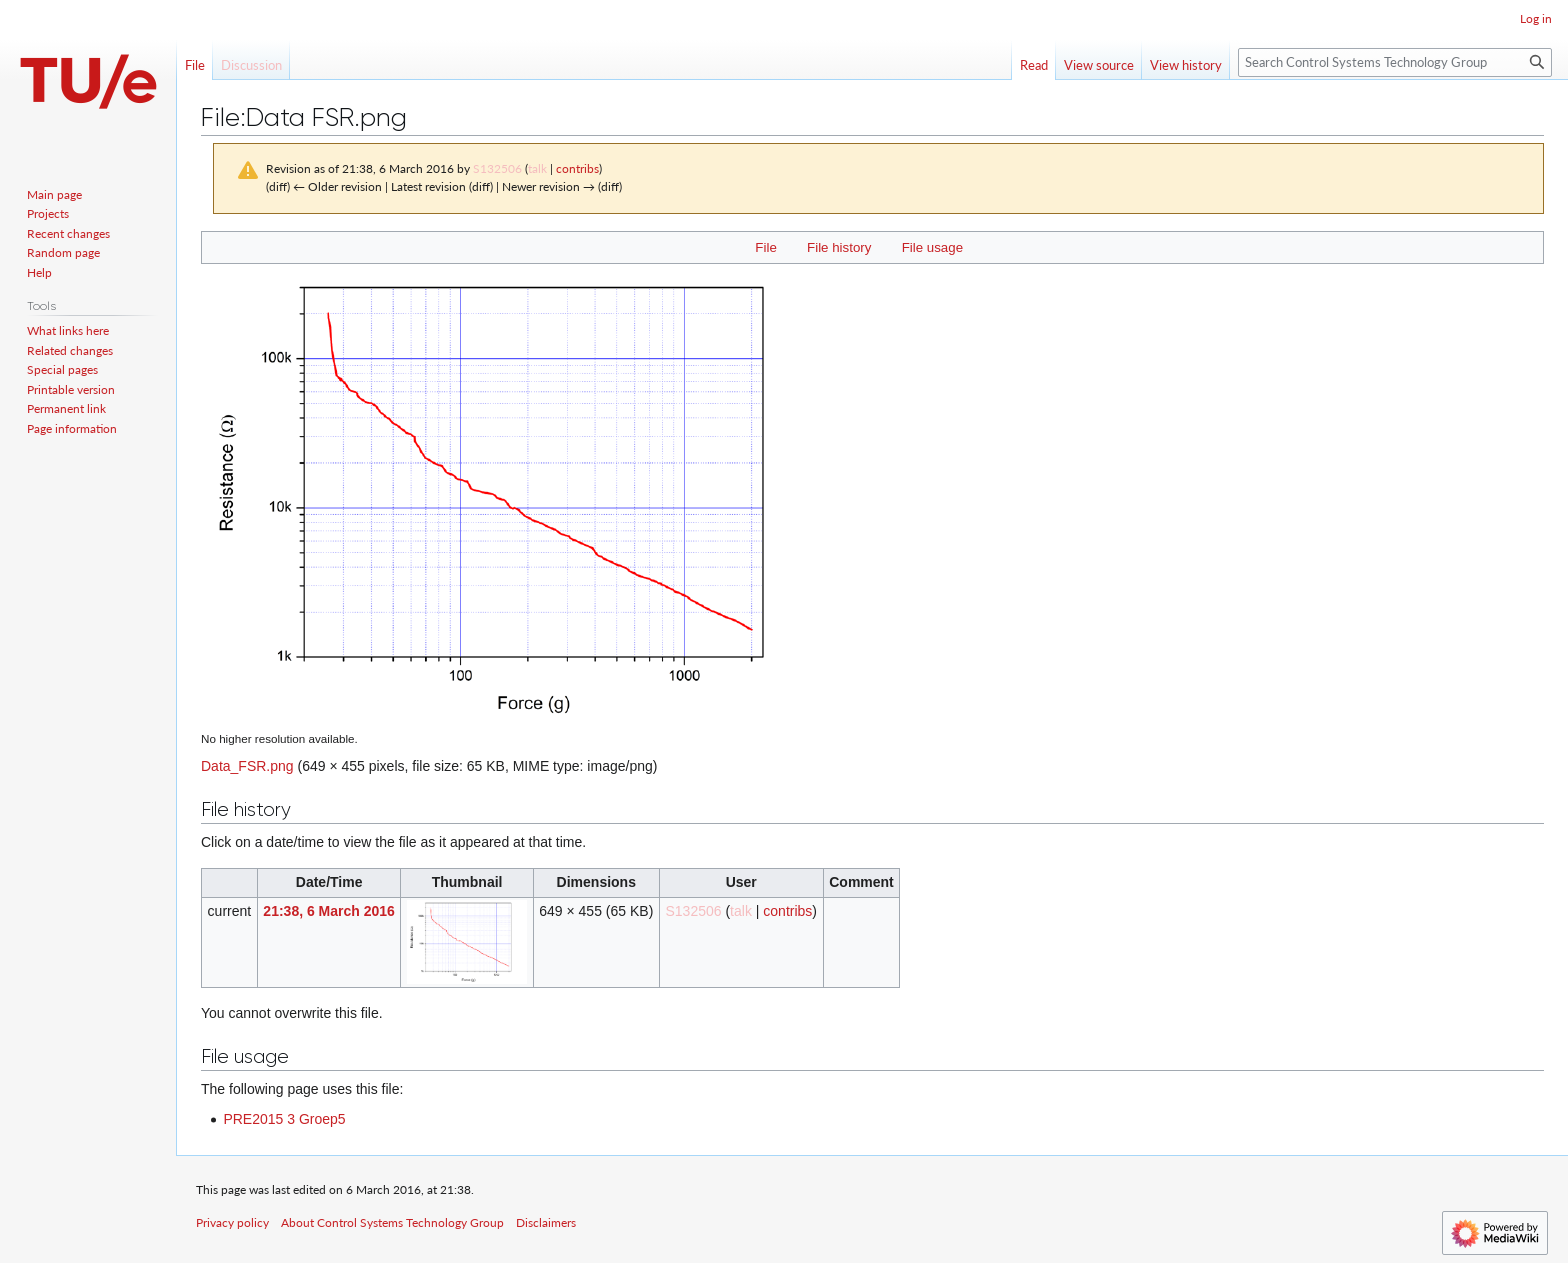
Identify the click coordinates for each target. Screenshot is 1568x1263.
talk (537, 168)
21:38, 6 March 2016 (329, 911)
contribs (577, 168)
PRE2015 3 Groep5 (284, 1119)
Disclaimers (546, 1222)
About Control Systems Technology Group (392, 1222)
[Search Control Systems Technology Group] (1395, 62)
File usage (932, 247)
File (765, 247)
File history (839, 247)
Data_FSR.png (247, 766)
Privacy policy (232, 1222)
